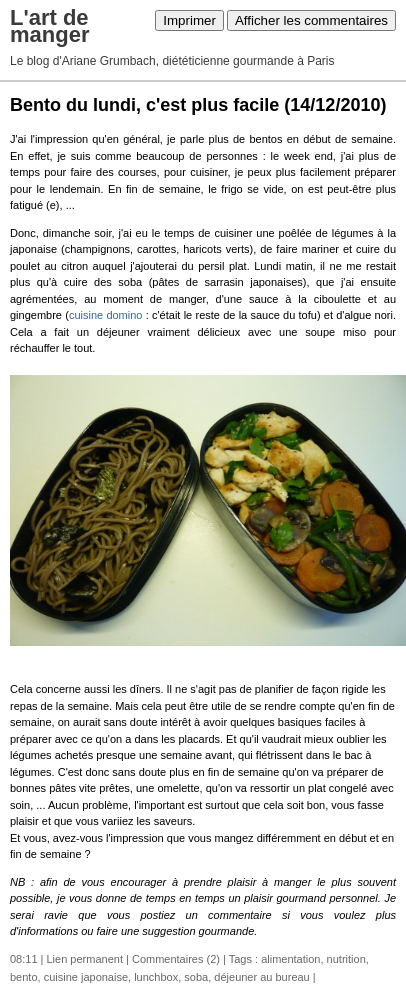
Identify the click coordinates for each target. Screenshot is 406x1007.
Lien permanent (85, 959)
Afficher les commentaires (311, 20)
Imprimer (189, 20)
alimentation (290, 959)
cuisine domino (106, 315)
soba (196, 977)
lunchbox (156, 977)
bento (24, 977)
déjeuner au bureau (261, 977)
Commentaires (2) (176, 959)
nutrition (346, 959)
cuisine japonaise (86, 977)
